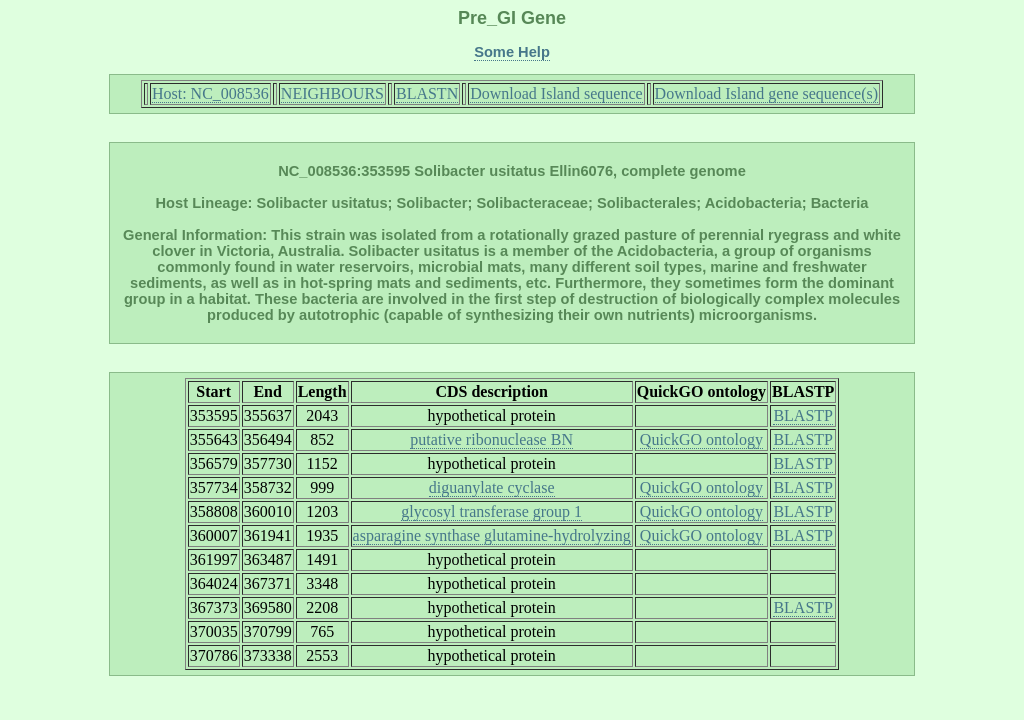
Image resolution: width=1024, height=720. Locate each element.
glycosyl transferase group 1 (491, 511)
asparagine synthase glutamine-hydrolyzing (492, 535)
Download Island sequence (556, 93)
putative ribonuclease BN (491, 439)
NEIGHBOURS (332, 93)
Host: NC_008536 (210, 93)
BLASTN (427, 93)
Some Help (512, 52)
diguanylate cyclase (492, 487)
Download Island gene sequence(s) (766, 93)
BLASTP (803, 415)
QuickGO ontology (701, 439)
